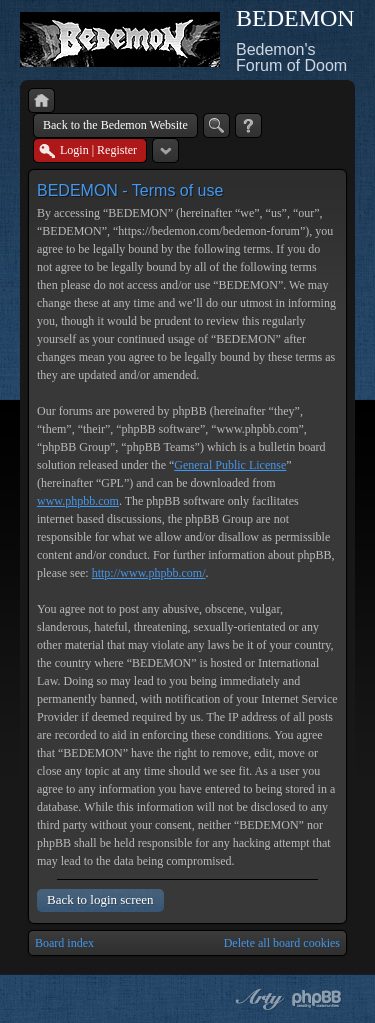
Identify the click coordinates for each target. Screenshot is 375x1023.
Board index (64, 943)
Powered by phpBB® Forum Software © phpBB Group (317, 999)
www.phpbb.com (78, 501)
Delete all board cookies (282, 943)
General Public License (230, 465)
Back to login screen (100, 899)
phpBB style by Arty (257, 999)
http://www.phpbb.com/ (149, 573)
